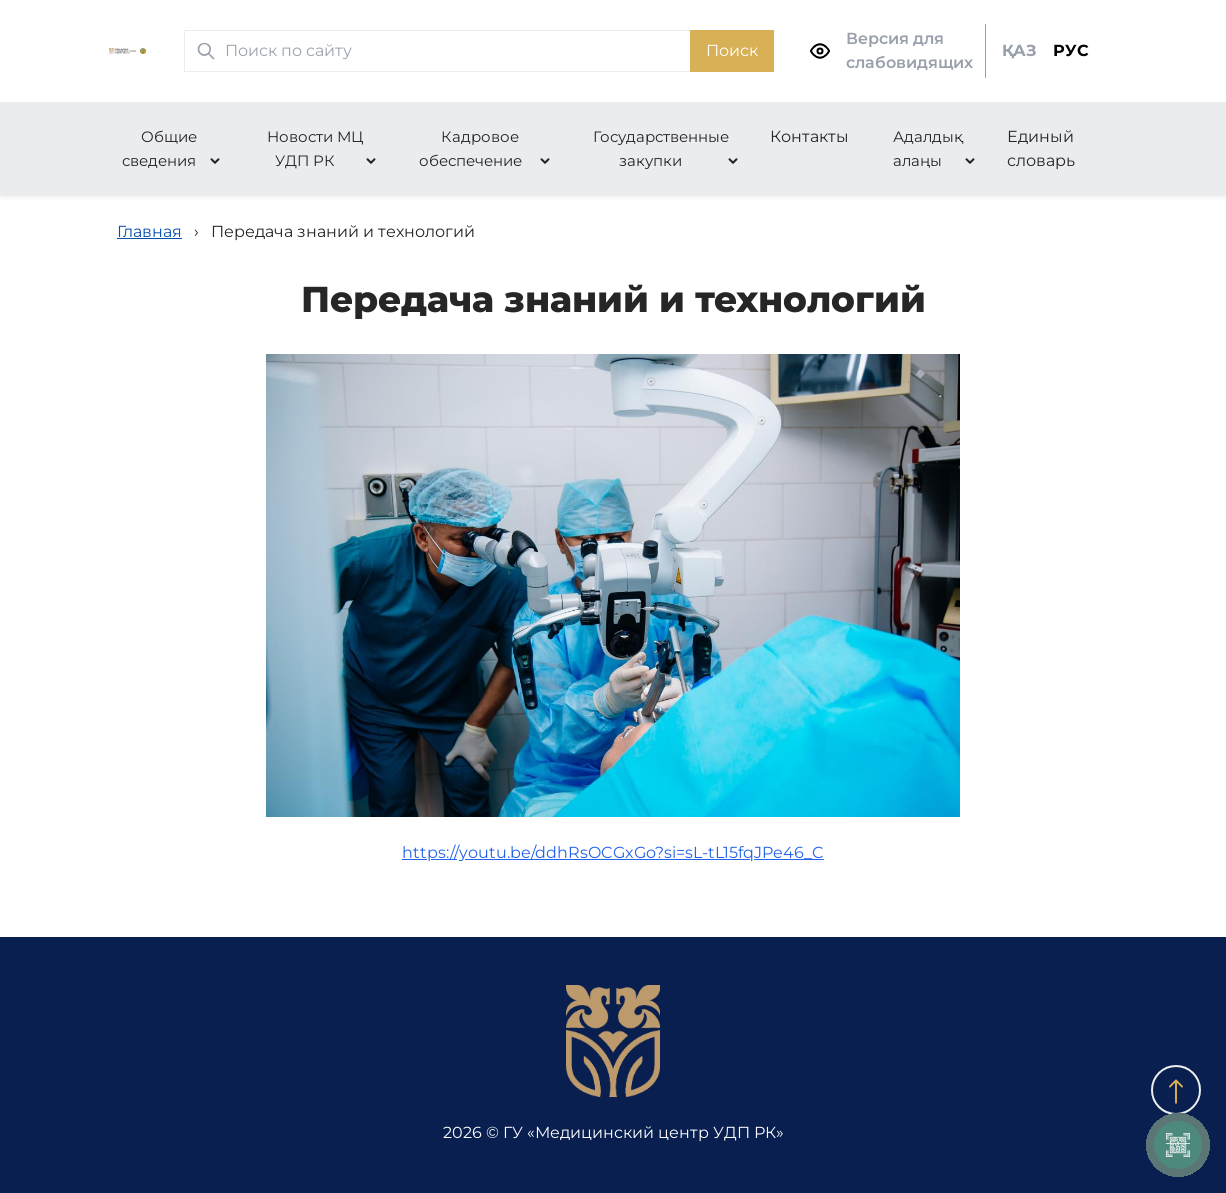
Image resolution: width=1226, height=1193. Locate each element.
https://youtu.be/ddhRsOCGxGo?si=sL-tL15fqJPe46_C (613, 852)
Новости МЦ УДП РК (315, 148)
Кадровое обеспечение (470, 148)
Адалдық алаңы (928, 148)
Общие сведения (159, 148)
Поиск (732, 50)
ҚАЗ (1019, 50)
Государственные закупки (661, 148)
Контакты (809, 136)
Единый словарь (1041, 148)
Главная (149, 231)
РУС (1071, 50)
